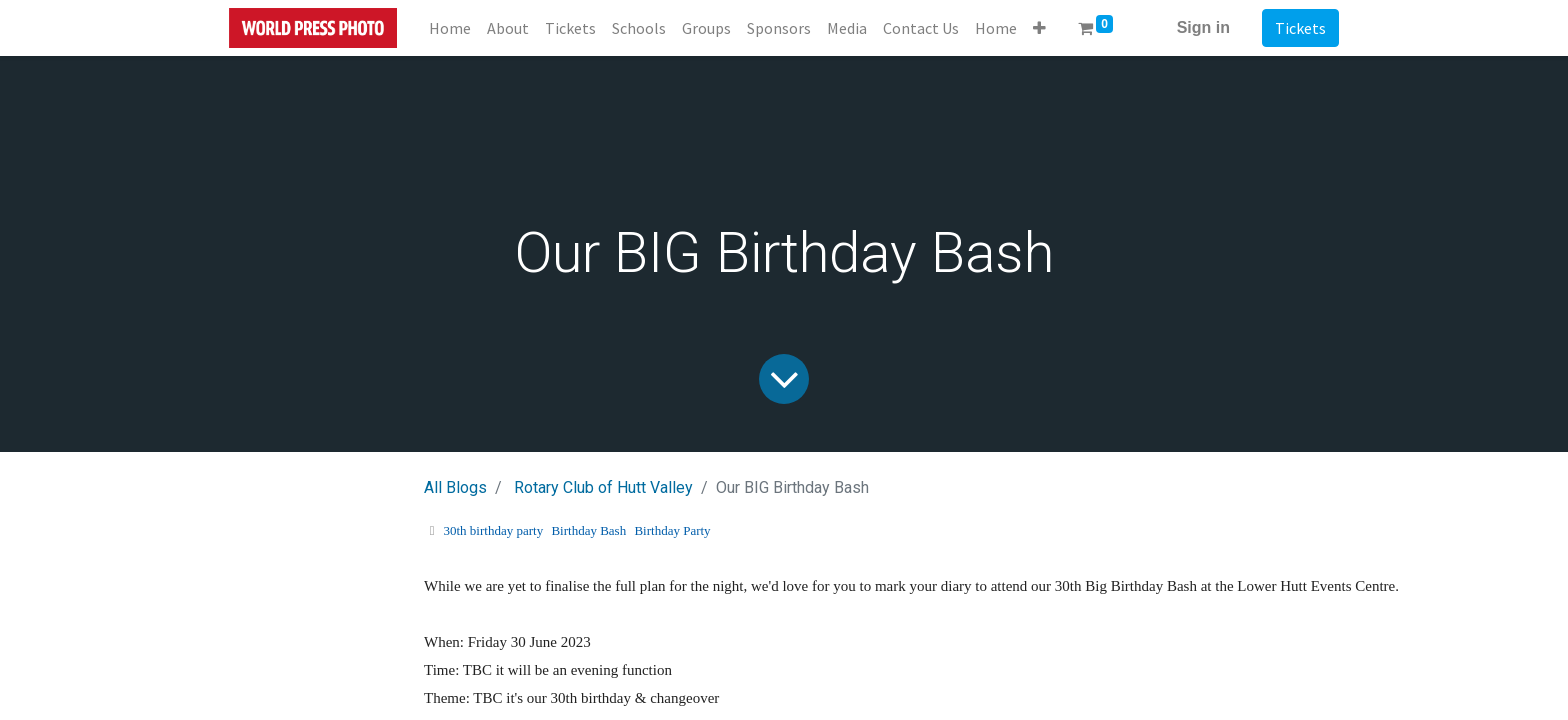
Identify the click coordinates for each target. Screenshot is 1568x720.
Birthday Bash (588, 530)
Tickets (1300, 28)
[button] (1039, 28)
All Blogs (455, 487)
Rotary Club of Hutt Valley (603, 487)
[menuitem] (450, 28)
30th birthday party (494, 530)
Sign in (1203, 27)
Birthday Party (672, 530)
